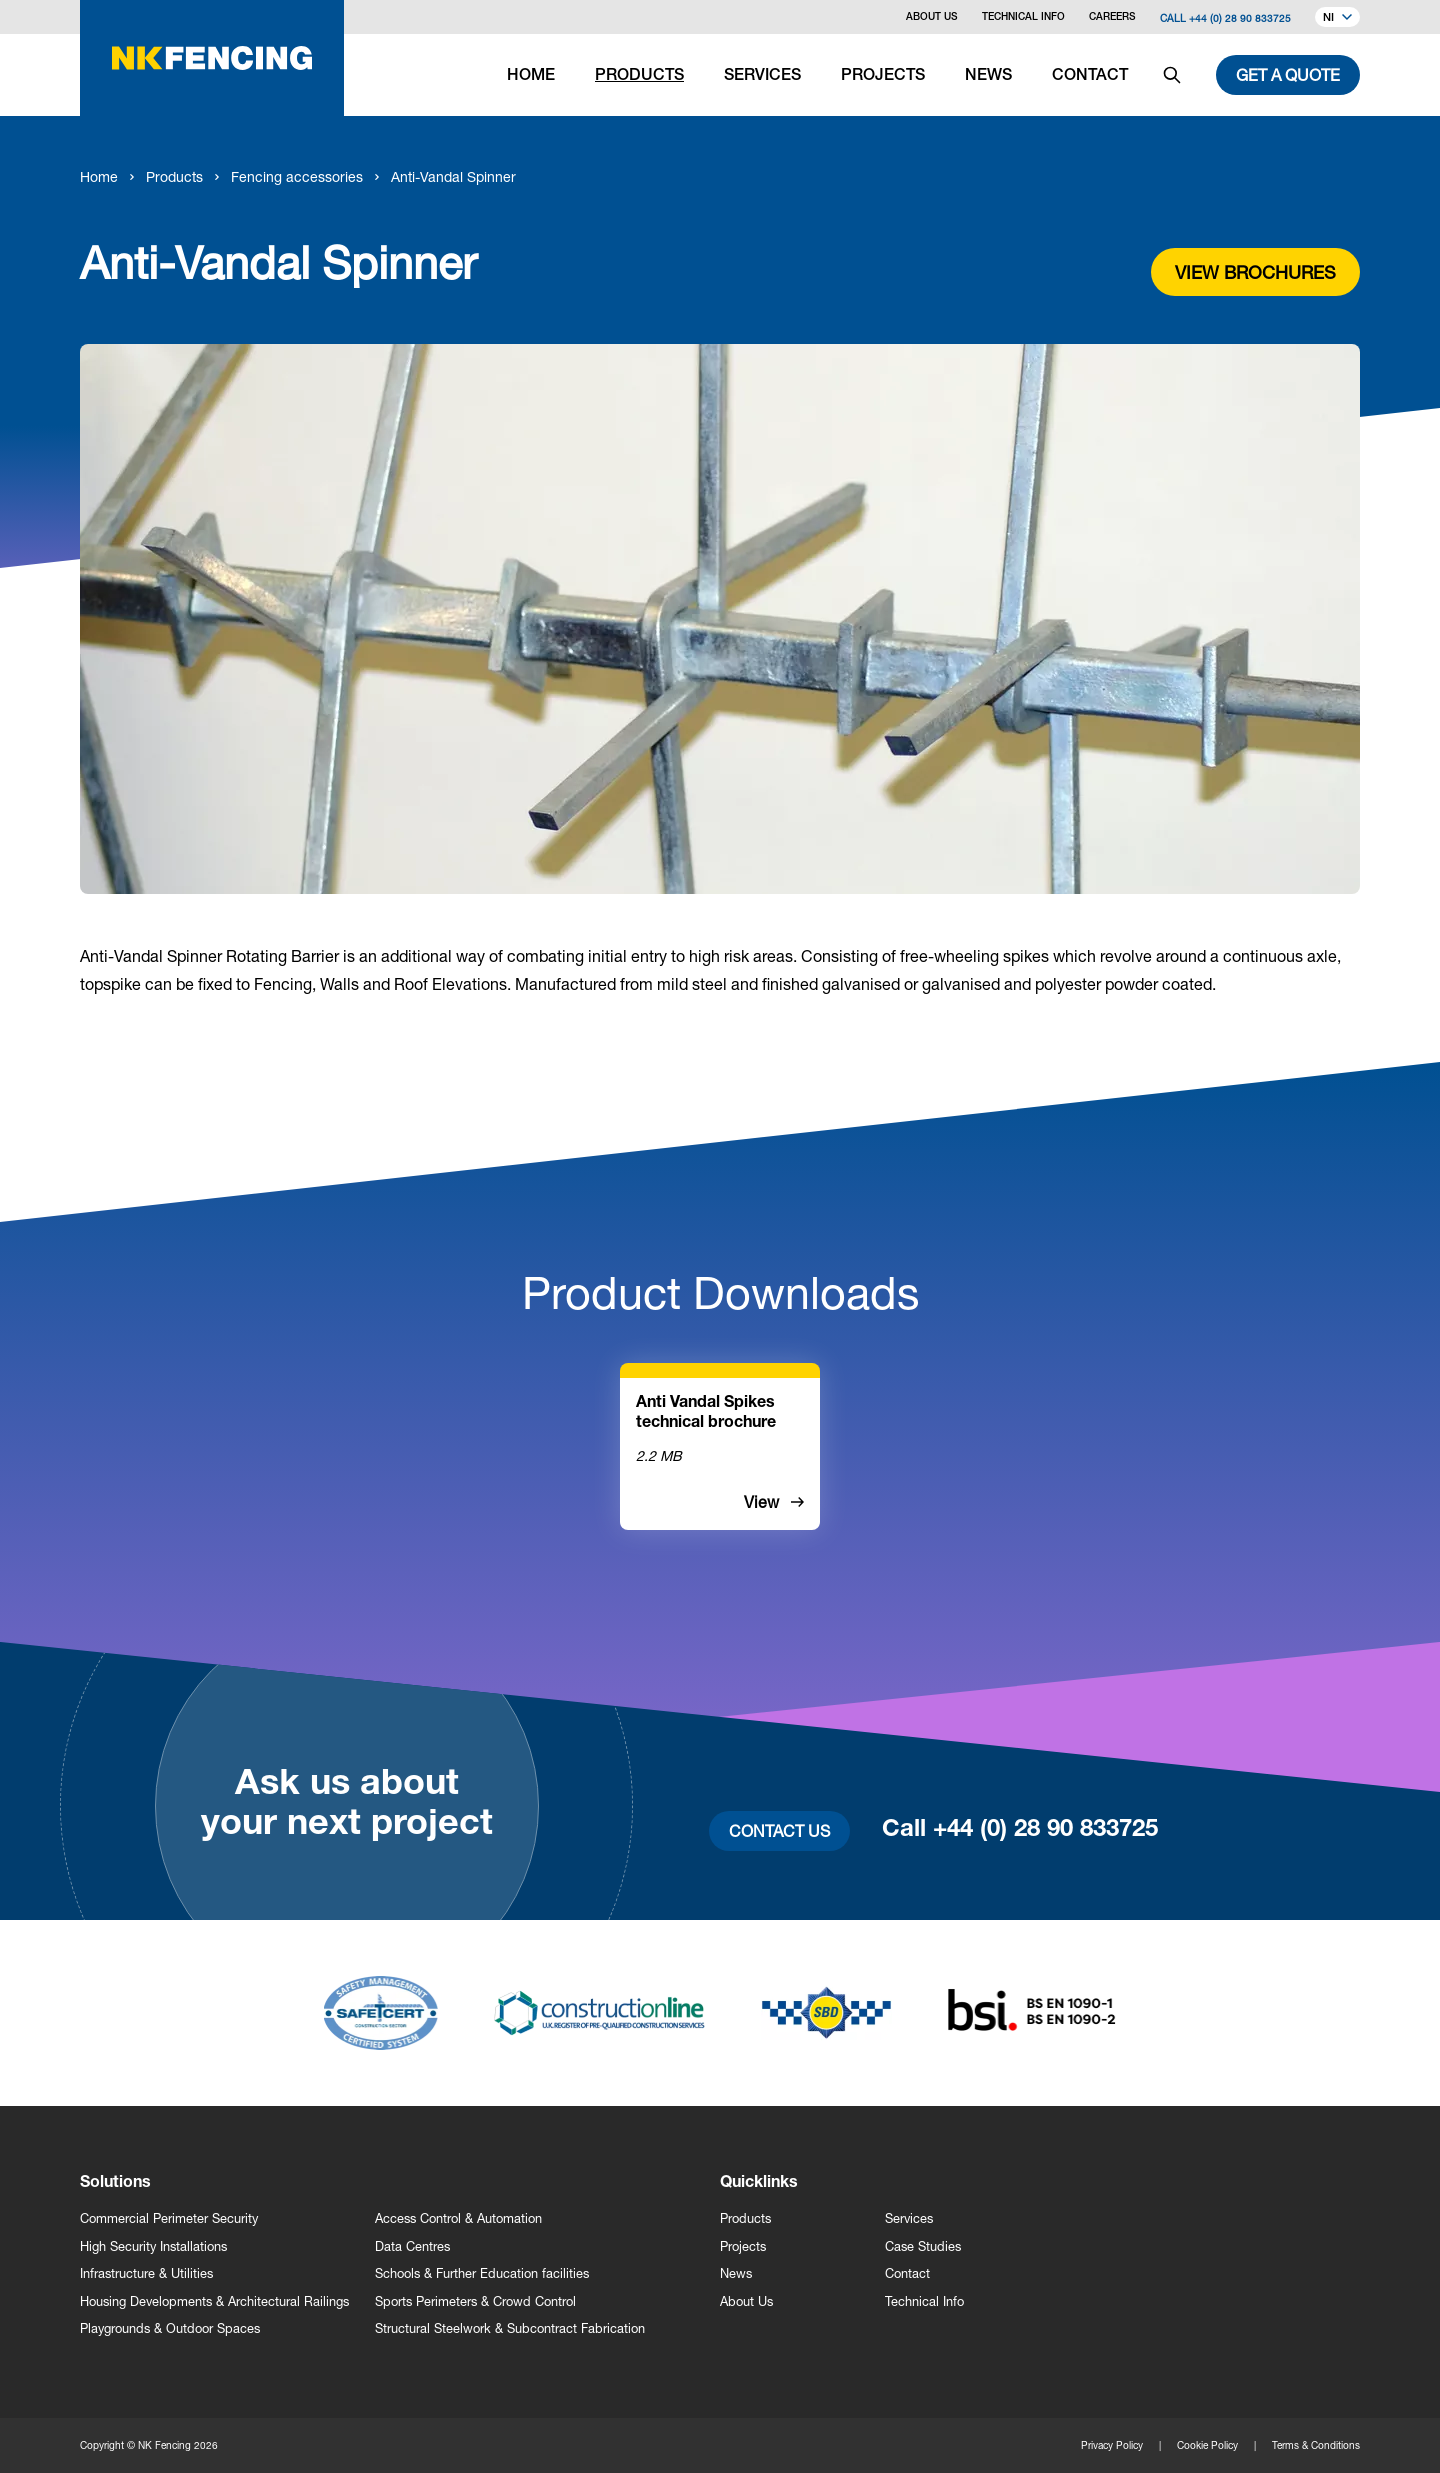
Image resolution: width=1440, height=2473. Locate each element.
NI (1337, 18)
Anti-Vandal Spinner (453, 176)
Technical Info (1023, 18)
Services (909, 2218)
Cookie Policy (1207, 2445)
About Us (932, 18)
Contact (907, 2273)
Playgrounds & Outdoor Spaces (170, 2328)
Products (174, 176)
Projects (743, 2246)
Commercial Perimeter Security (169, 2218)
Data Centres (412, 2246)
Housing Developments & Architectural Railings (214, 2301)
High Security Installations (153, 2246)
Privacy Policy (1112, 2445)
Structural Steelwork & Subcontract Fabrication (510, 2328)
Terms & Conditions (1316, 2445)
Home (99, 176)
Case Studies (923, 2246)
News (736, 2273)
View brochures (1255, 272)
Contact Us (779, 1830)
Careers (1112, 18)
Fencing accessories (297, 176)
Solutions (115, 2184)
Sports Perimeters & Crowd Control (475, 2301)
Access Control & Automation (458, 2218)
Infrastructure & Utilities (146, 2273)
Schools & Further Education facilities (482, 2273)
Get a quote (1288, 74)
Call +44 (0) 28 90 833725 (1225, 18)
